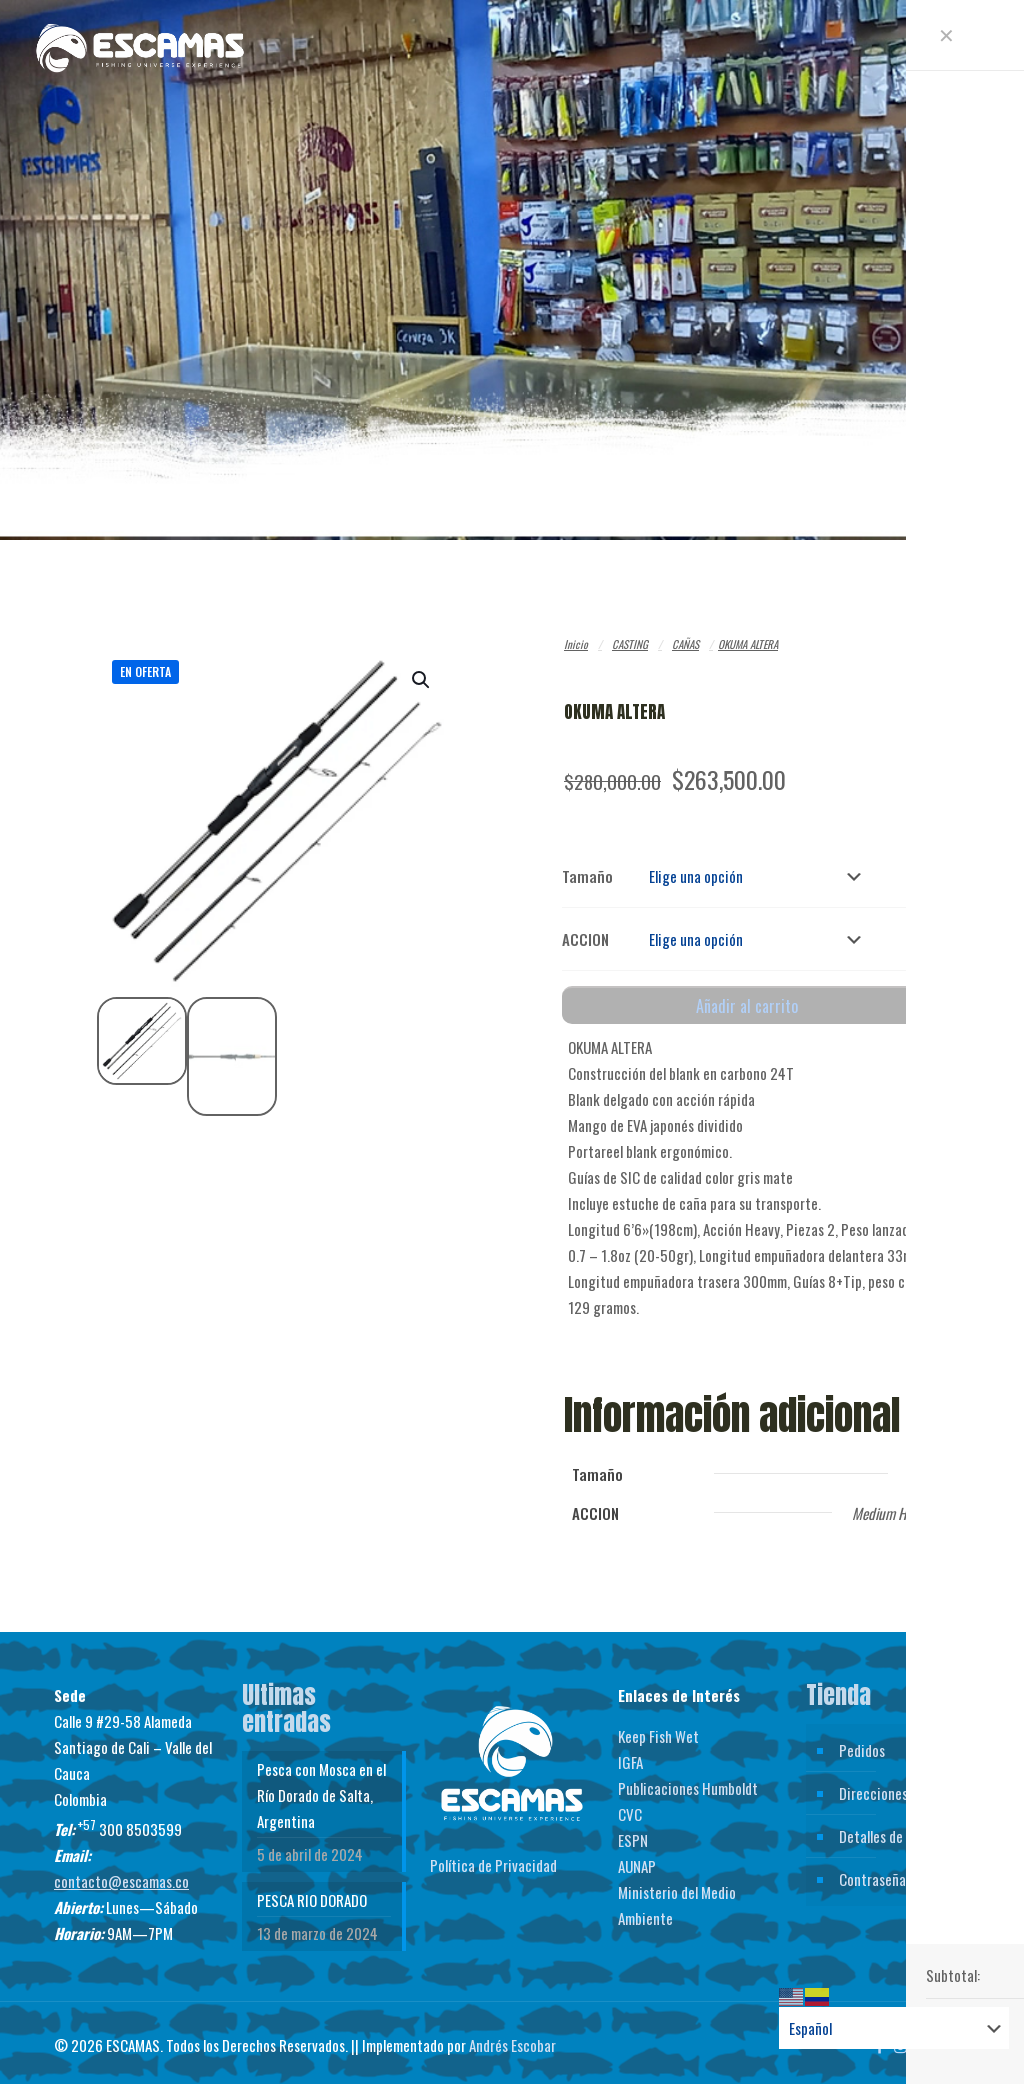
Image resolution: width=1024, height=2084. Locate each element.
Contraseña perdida (896, 1871)
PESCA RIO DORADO (312, 1892)
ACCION (585, 933)
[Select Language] (894, 2028)
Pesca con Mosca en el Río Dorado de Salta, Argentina (321, 1787)
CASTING (630, 644)
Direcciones (873, 1785)
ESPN (633, 1832)
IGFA (630, 1754)
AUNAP (637, 1858)
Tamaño (587, 874)
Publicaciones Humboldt (688, 1780)
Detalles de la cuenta (899, 1828)
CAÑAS (685, 644)
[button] (422, 680)
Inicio (576, 644)
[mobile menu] (992, 45)
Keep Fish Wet (658, 1728)
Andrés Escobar (512, 2037)
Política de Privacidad (493, 1857)
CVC (630, 1806)
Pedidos (862, 1742)
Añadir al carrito (747, 998)
